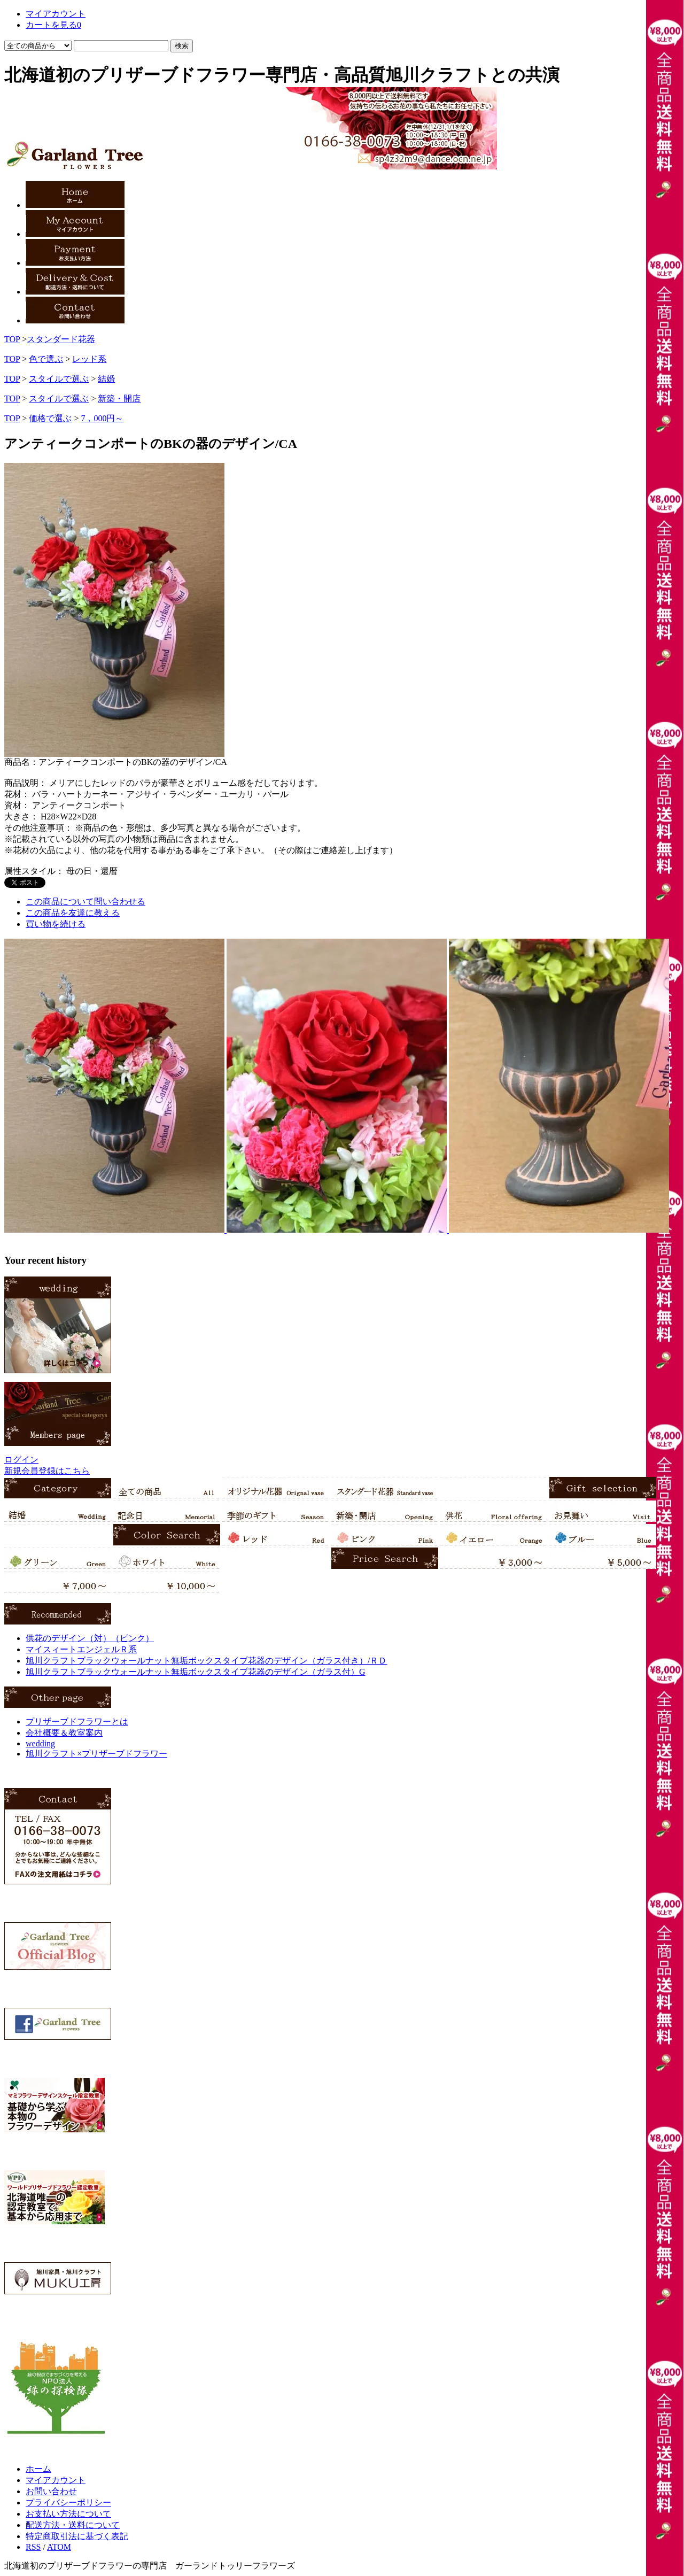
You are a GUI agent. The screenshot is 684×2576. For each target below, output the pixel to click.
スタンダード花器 (61, 339)
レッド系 (89, 358)
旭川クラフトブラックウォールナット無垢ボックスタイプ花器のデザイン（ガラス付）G (196, 1671)
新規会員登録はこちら (47, 1470)
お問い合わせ (51, 2491)
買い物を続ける (56, 924)
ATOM (59, 2546)
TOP (12, 339)
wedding (40, 1743)
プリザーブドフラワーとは (77, 1721)
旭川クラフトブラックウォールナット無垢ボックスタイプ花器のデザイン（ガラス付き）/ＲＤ (206, 1660)
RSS (33, 2546)
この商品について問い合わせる (85, 901)
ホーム (38, 2468)
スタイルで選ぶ (59, 378)
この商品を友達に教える (73, 912)
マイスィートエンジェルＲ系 (81, 1649)
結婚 (106, 378)
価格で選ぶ (50, 418)
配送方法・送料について (73, 2524)
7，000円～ (102, 418)
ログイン (21, 1459)
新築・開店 (119, 398)
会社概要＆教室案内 (64, 1732)
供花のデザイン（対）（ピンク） (90, 1638)
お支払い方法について (68, 2513)
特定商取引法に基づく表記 (77, 2536)
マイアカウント (56, 2480)
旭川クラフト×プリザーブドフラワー (96, 1753)
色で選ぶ (46, 358)
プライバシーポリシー (68, 2502)
